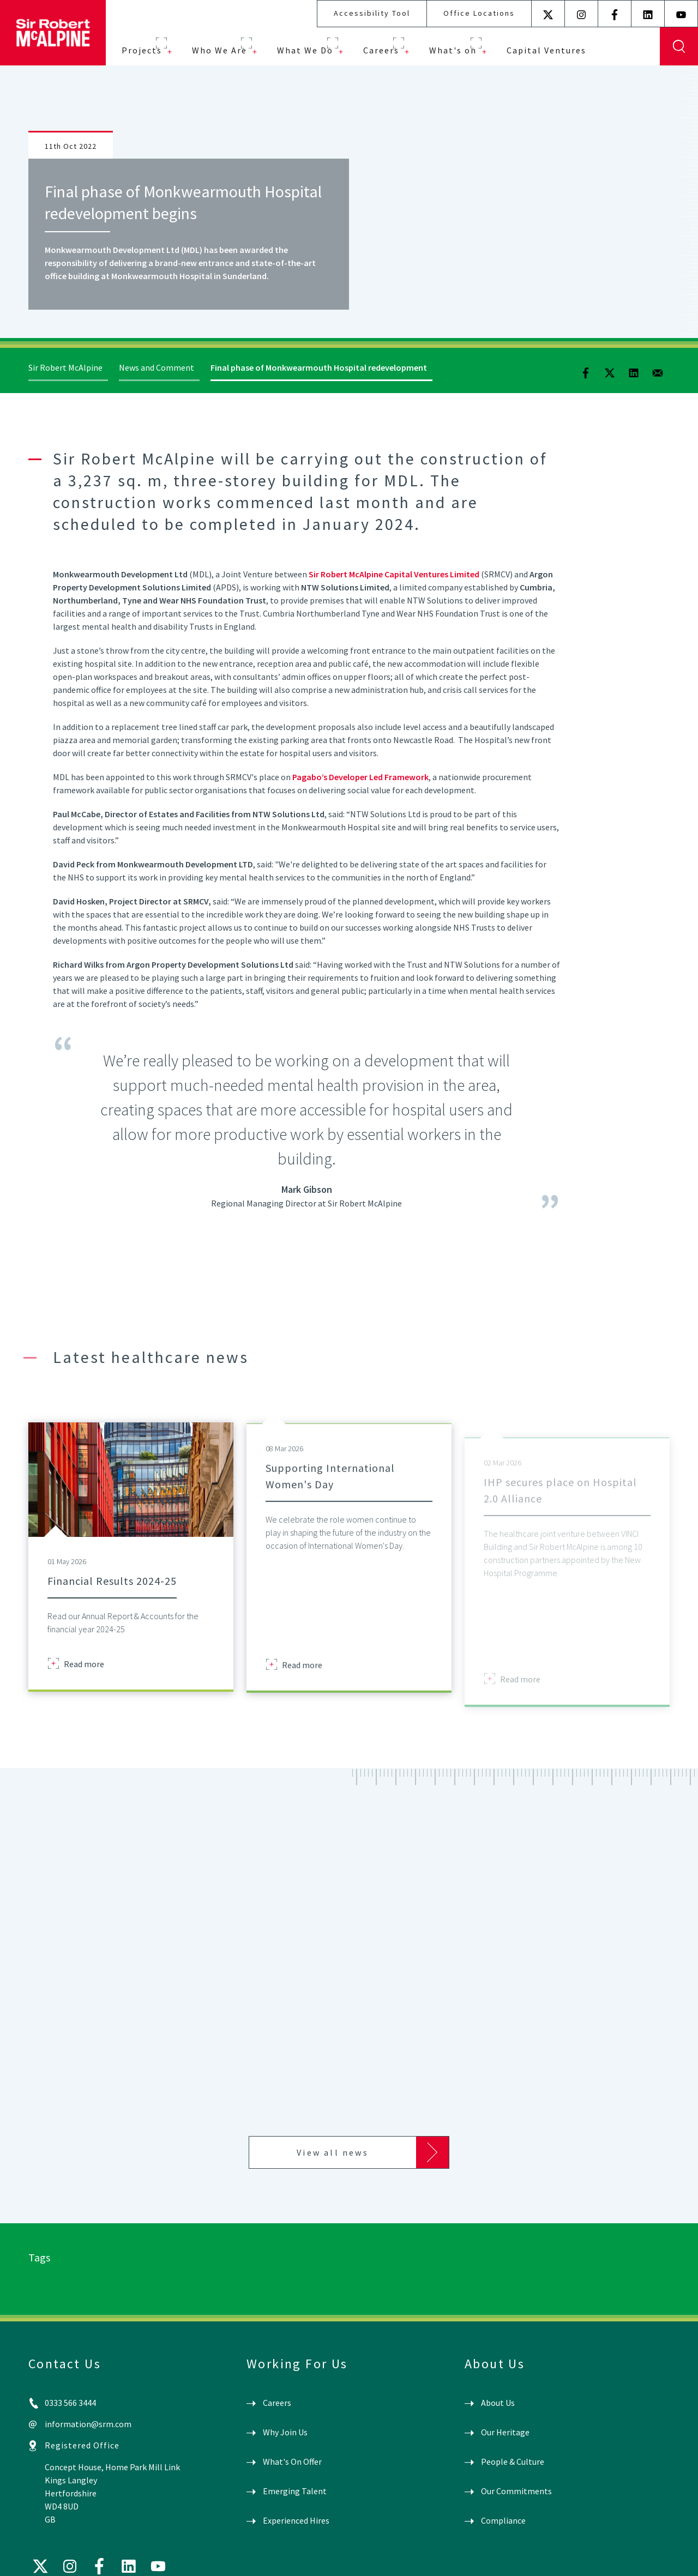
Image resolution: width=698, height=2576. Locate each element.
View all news (333, 2152)
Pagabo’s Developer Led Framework (360, 776)
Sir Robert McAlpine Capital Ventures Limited (394, 574)
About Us (498, 2402)
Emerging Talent (295, 2490)
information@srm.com (88, 2423)
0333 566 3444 (70, 2402)
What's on (453, 50)
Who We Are (219, 50)
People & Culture (512, 2461)
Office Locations (479, 13)
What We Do (305, 50)
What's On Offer (292, 2461)
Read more (84, 1679)
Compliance (503, 2520)
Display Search (679, 46)
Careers (381, 50)
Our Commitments (516, 2490)
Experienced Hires (296, 2520)
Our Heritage (505, 2432)
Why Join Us (285, 2432)
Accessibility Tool (372, 13)
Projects (142, 50)
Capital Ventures (546, 50)
